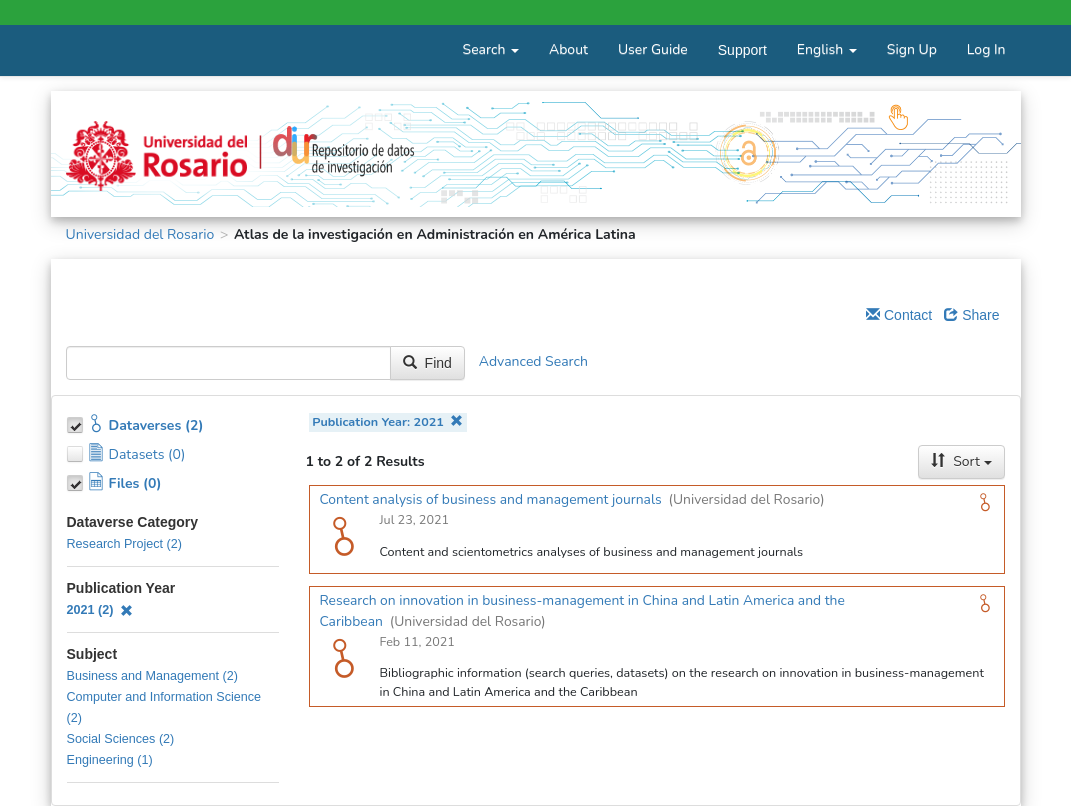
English (827, 49)
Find (427, 363)
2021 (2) (100, 610)
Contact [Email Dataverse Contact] (899, 315)
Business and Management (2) (153, 676)
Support (742, 50)
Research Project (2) (124, 544)
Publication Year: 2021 (387, 421)
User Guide (653, 49)
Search (491, 49)
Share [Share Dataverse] (971, 315)
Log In (986, 49)
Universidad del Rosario (140, 234)
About (568, 49)
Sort (961, 461)
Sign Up (912, 49)
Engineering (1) (110, 760)
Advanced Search (533, 362)
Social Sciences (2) (121, 739)
